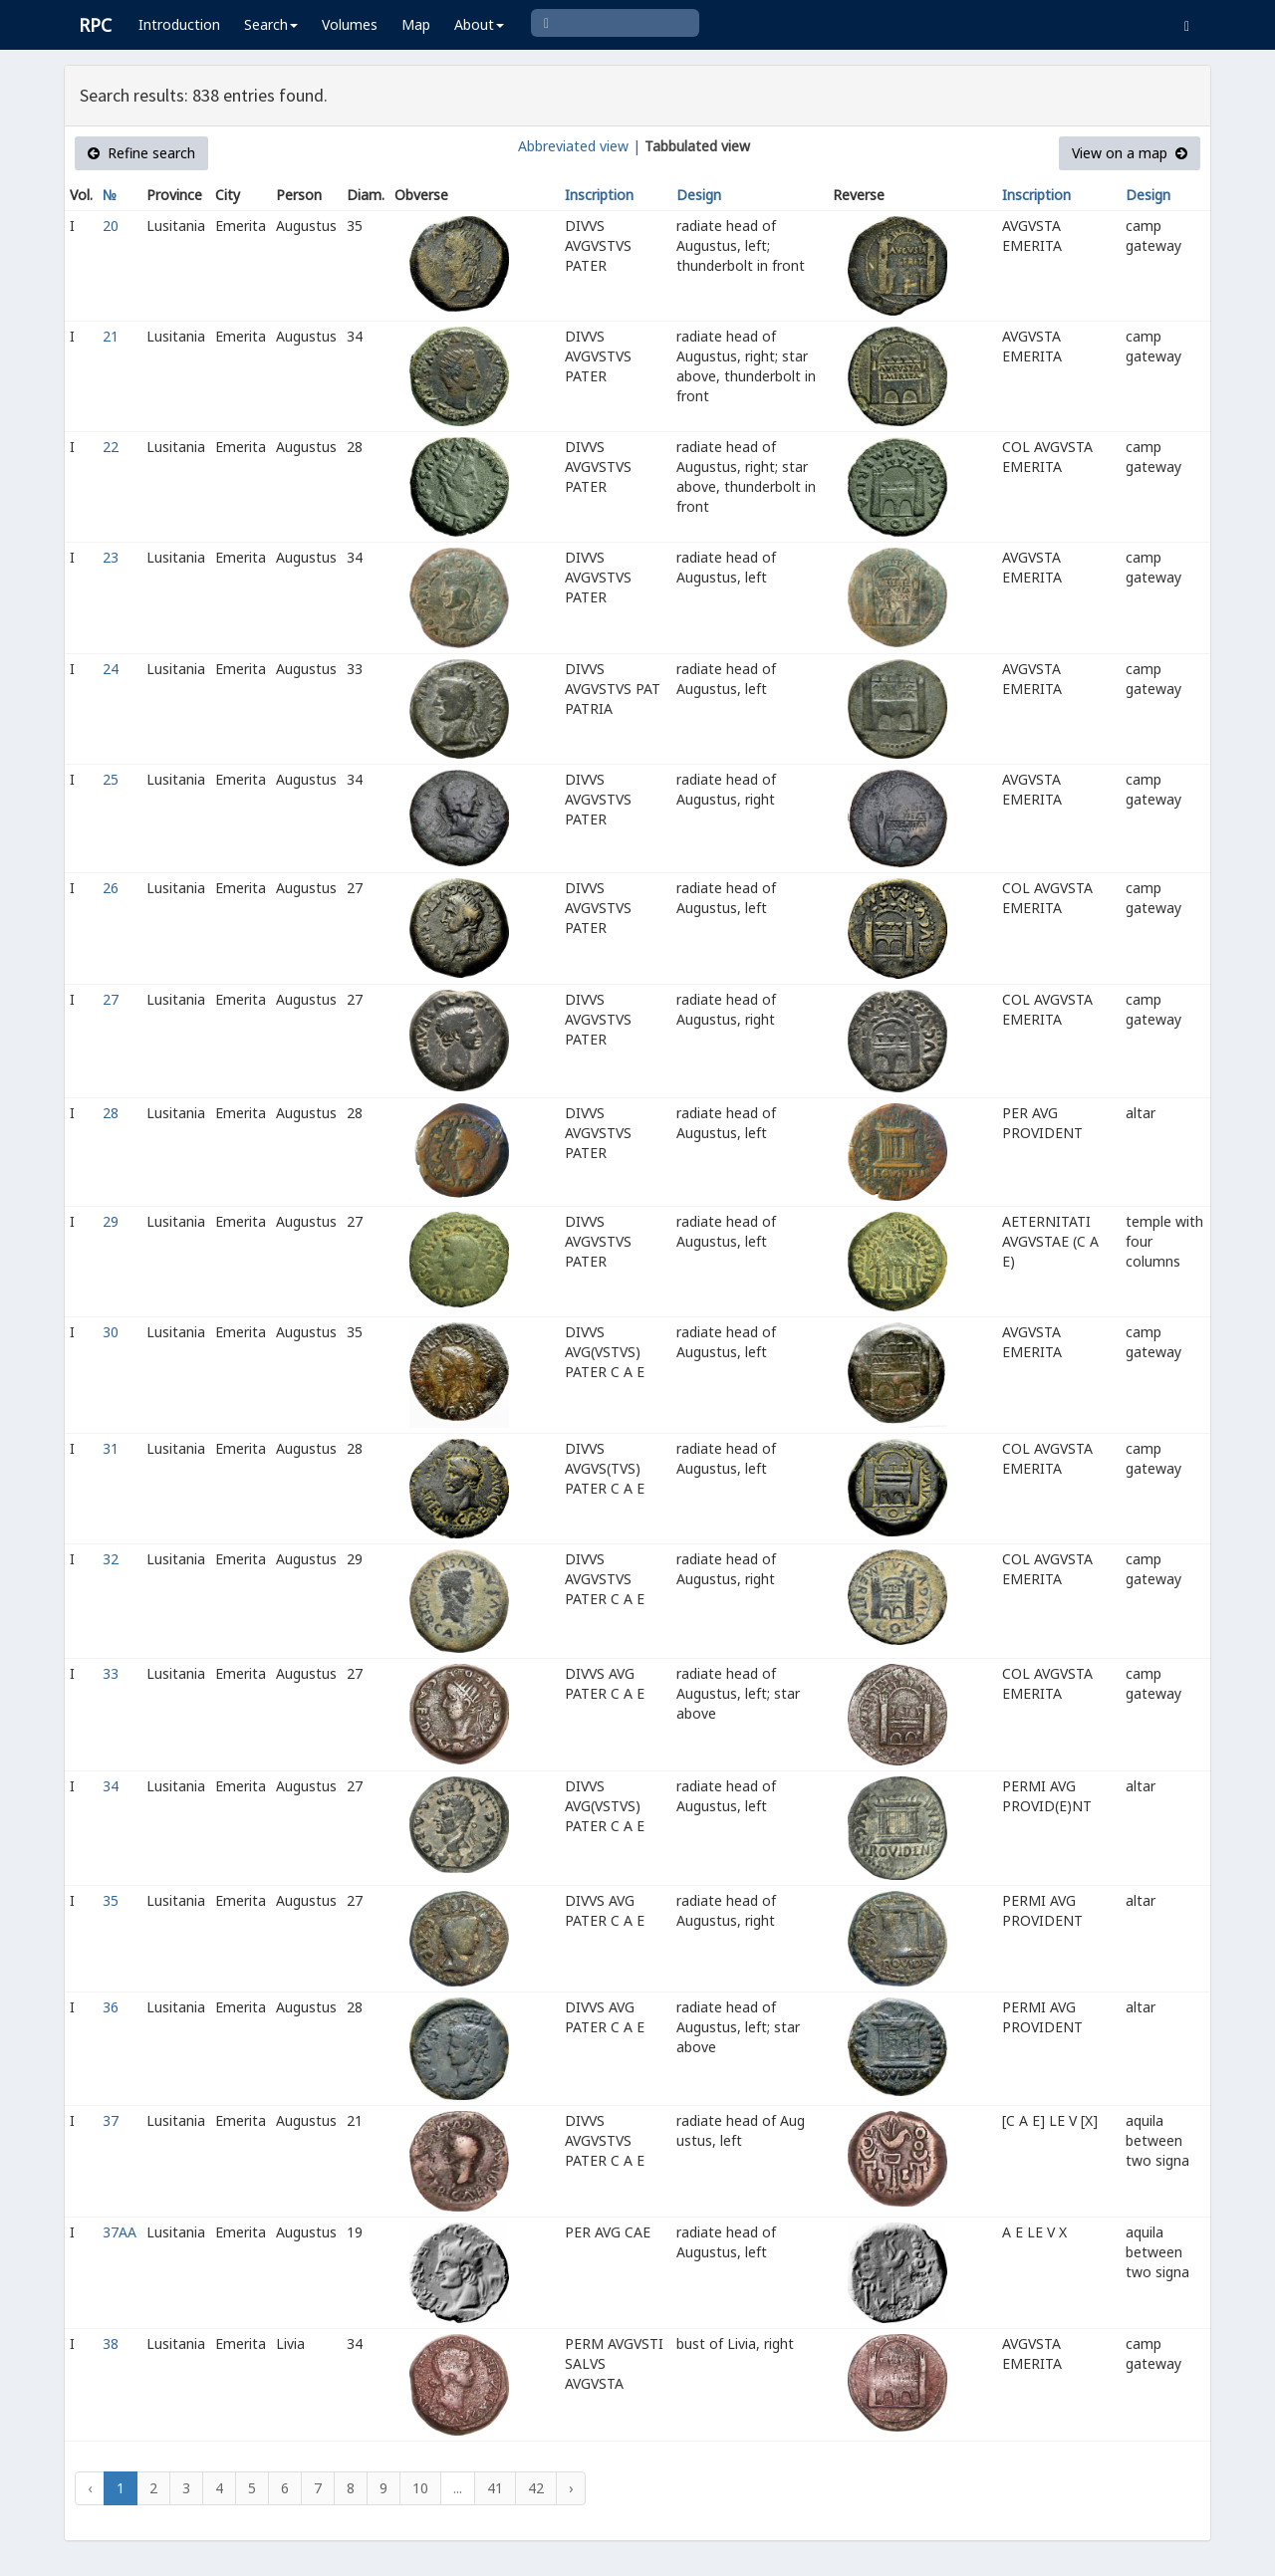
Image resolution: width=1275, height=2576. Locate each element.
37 (111, 2120)
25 (111, 779)
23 (111, 557)
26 (111, 887)
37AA (119, 2232)
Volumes (350, 24)
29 (111, 1221)
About (479, 24)
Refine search (141, 152)
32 (111, 1558)
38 (111, 2343)
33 (111, 1673)
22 (111, 446)
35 (111, 1900)
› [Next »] (571, 2487)
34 (111, 1785)
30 (111, 1331)
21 (111, 336)
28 (111, 1112)
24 (111, 668)
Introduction (179, 24)
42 (536, 2487)
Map (415, 24)
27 (111, 999)
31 (111, 1448)
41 (495, 2487)
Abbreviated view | (579, 145)
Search (271, 24)
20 (111, 225)
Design (698, 194)
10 (420, 2487)
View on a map (1129, 152)
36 (111, 2006)
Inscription (599, 194)
